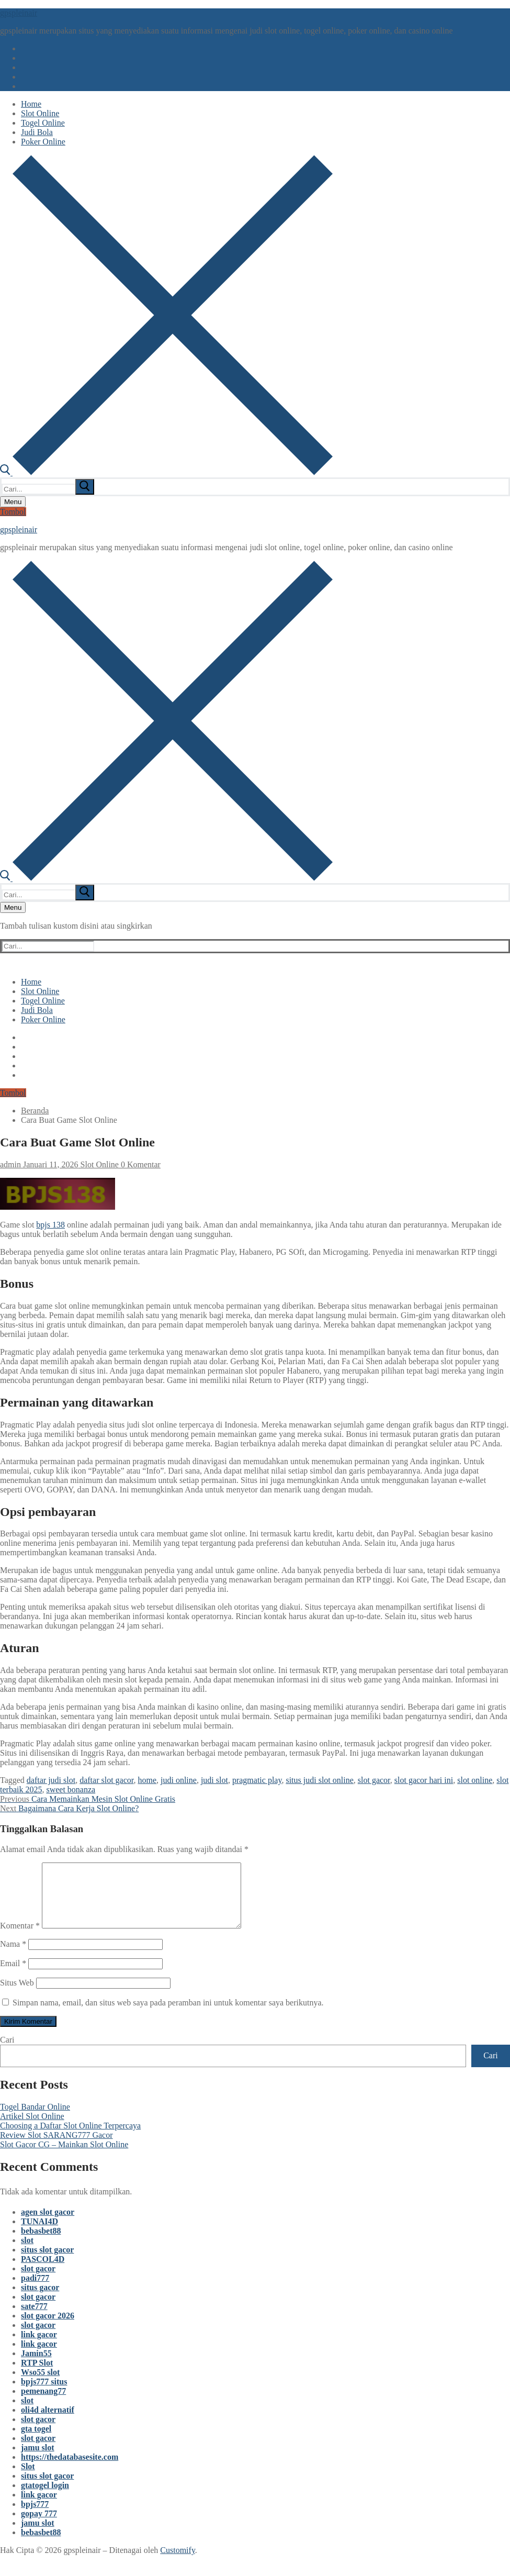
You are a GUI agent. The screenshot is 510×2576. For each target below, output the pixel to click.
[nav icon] (13, 501)
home (147, 1780)
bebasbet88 (41, 2243)
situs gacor (40, 2299)
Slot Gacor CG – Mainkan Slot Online (64, 2157)
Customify (177, 2562)
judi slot (214, 1780)
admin (10, 1164)
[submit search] (84, 487)
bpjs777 (35, 2516)
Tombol (13, 511)
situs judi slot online (319, 1780)
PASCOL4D (42, 2271)
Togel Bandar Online (35, 2119)
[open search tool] (166, 472)
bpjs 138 (50, 1224)
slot (27, 2252)
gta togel (36, 2441)
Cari (7, 2052)
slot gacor (374, 1780)
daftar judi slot (51, 1780)
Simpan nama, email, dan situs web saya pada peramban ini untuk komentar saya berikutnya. (168, 2015)
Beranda (35, 1110)
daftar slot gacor (106, 1780)
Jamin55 (36, 2365)
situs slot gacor (47, 2262)
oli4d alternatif (47, 2422)
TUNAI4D (39, 2233)
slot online (474, 1780)
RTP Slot (37, 2375)
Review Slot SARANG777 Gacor (56, 2147)
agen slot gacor (47, 2224)
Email (13, 1975)
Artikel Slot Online (32, 2128)
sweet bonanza (70, 1789)
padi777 (35, 2290)
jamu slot (37, 2460)
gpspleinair (18, 12)
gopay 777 (39, 2526)
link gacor (39, 2347)
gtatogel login (45, 2497)
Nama (13, 1956)
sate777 (34, 2318)
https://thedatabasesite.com (69, 2469)
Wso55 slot (40, 2384)
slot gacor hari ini (423, 1780)
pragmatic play (256, 1780)
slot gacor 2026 (47, 2328)
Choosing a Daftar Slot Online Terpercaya (70, 2138)
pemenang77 (43, 2403)
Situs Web (17, 1995)
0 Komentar (140, 1164)
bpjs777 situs (44, 2394)
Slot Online (98, 1164)
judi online (179, 1780)
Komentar (20, 1938)
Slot (28, 2478)
